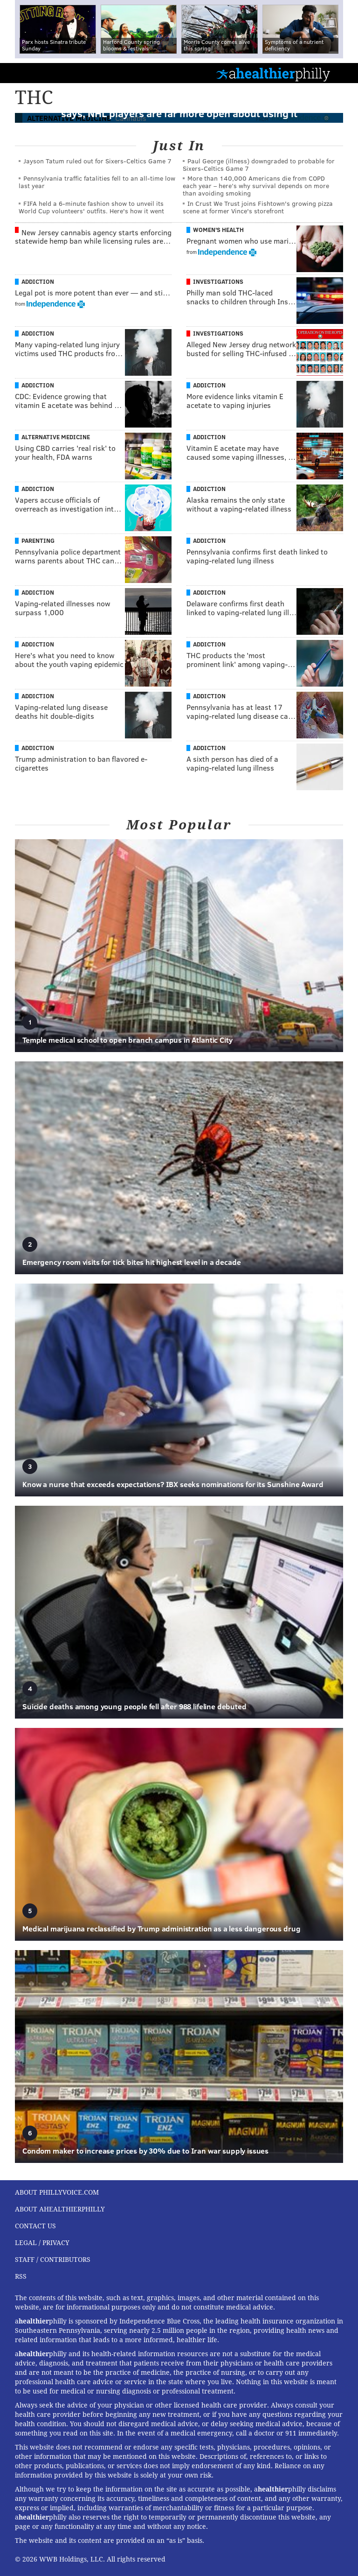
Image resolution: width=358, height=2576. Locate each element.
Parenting (38, 540)
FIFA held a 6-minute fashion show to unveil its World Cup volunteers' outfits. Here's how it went (91, 207)
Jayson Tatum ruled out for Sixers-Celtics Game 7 (97, 160)
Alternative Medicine (55, 437)
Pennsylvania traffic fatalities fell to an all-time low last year (97, 182)
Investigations (218, 281)
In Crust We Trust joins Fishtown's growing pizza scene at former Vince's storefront (258, 207)
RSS (21, 2276)
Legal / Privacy (42, 2242)
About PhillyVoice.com (57, 2192)
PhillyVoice (22, 72)
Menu (343, 73)
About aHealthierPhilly (60, 2209)
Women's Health (218, 229)
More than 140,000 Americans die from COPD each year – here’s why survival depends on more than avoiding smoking (256, 185)
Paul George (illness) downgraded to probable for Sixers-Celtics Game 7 (259, 164)
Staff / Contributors (52, 2259)
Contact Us (35, 2226)
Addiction (37, 281)
